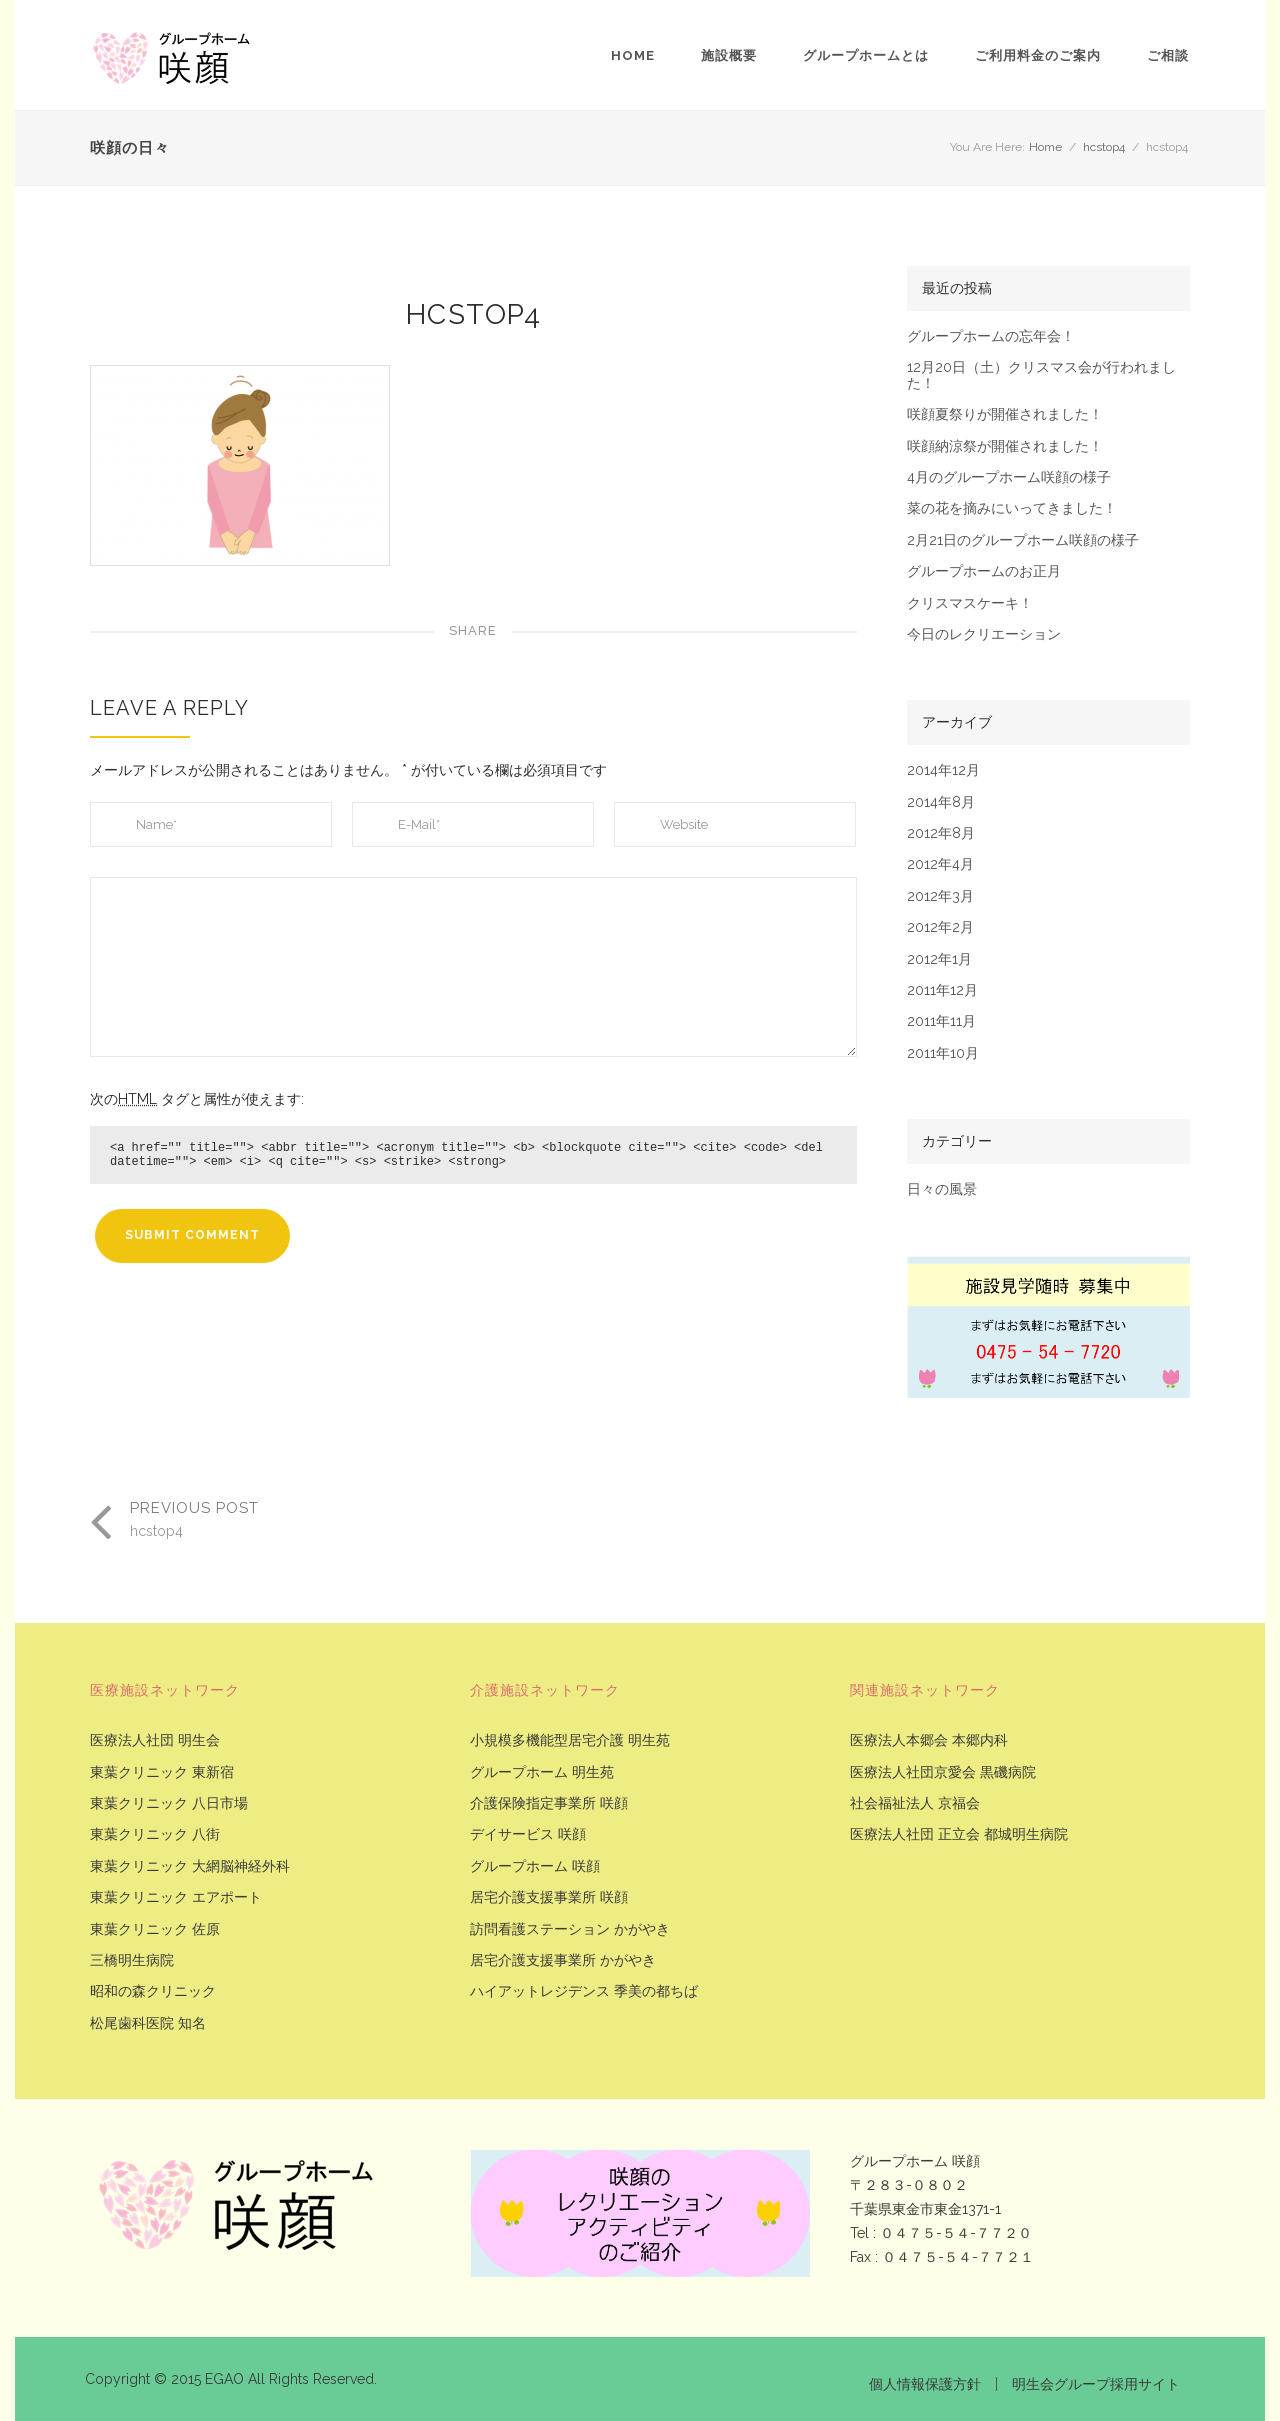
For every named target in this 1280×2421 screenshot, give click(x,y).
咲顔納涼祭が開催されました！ (1005, 446)
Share (473, 630)
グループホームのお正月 (984, 571)
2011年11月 (941, 1021)
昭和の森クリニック (153, 1991)
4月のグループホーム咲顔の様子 (1009, 477)
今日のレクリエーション (984, 634)
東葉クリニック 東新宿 (162, 1772)
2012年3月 (940, 896)
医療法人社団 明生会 (155, 1740)
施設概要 (729, 55)
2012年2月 (940, 927)
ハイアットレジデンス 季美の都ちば (584, 1991)
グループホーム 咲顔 (535, 1866)
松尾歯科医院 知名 (148, 2023)
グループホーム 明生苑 (542, 1772)
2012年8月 (941, 833)
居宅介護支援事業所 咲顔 (549, 1897)
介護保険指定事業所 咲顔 (549, 1803)
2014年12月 (943, 770)
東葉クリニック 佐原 (155, 1929)
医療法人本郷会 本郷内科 (929, 1740)
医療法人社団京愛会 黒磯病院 (943, 1772)
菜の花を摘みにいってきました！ (1012, 508)
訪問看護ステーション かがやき (570, 1929)
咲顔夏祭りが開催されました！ (1005, 414)
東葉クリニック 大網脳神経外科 (190, 1866)
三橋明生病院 (132, 1960)
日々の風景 (942, 1189)
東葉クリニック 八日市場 (169, 1803)
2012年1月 (939, 959)
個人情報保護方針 (925, 2384)
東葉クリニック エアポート (176, 1897)
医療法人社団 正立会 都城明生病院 (959, 1834)
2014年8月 (941, 802)
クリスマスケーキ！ (970, 603)
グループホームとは (866, 55)
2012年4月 (940, 864)
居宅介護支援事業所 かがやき (563, 1960)
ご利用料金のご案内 (1038, 55)
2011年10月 (943, 1053)
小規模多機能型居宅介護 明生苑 (570, 1740)
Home (633, 55)
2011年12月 (942, 990)
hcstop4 (1104, 147)
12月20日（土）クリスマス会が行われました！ (1041, 375)
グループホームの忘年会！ (991, 336)
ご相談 (1168, 55)
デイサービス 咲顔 (528, 1834)
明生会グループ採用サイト (1096, 2384)
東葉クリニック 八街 (155, 1834)
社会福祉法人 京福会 (915, 1803)
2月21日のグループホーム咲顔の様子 (1023, 540)
